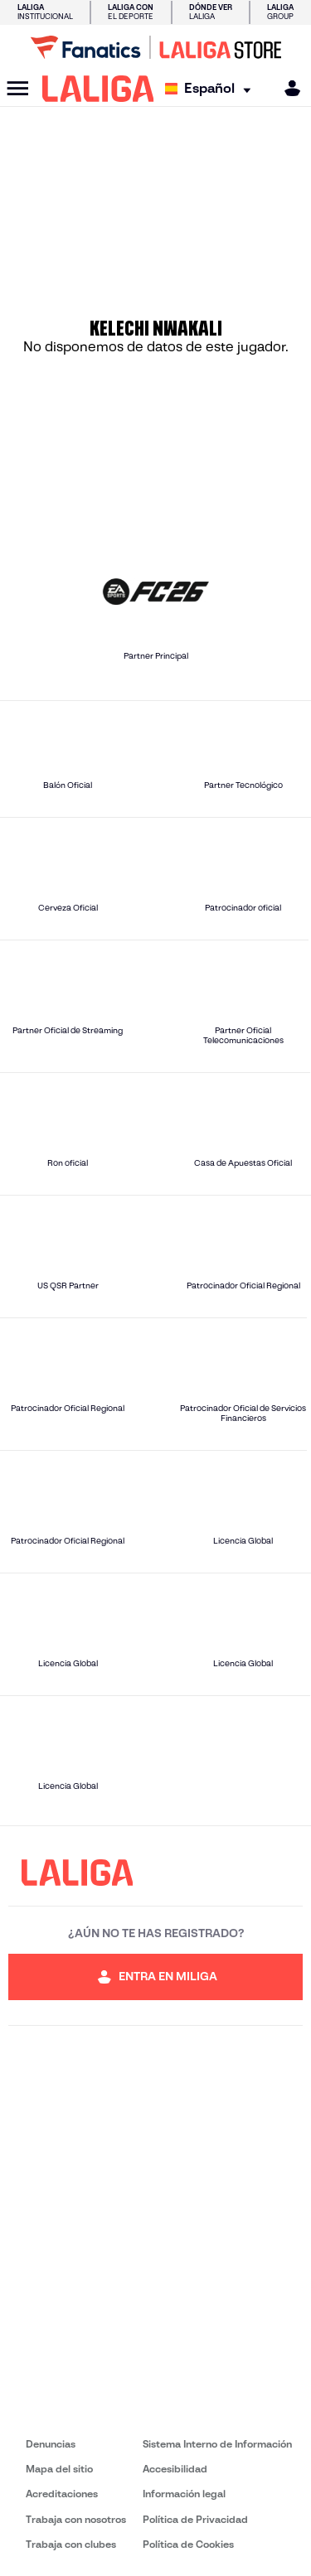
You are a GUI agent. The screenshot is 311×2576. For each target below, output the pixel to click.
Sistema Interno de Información (217, 2443)
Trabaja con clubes (71, 2544)
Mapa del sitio (59, 2468)
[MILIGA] (287, 88)
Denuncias (50, 2443)
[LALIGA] (98, 88)
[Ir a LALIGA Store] (155, 47)
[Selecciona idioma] (212, 89)
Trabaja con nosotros (76, 2519)
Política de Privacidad (195, 2519)
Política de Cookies (188, 2544)
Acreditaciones (62, 2493)
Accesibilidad (175, 2468)
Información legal (184, 2493)
